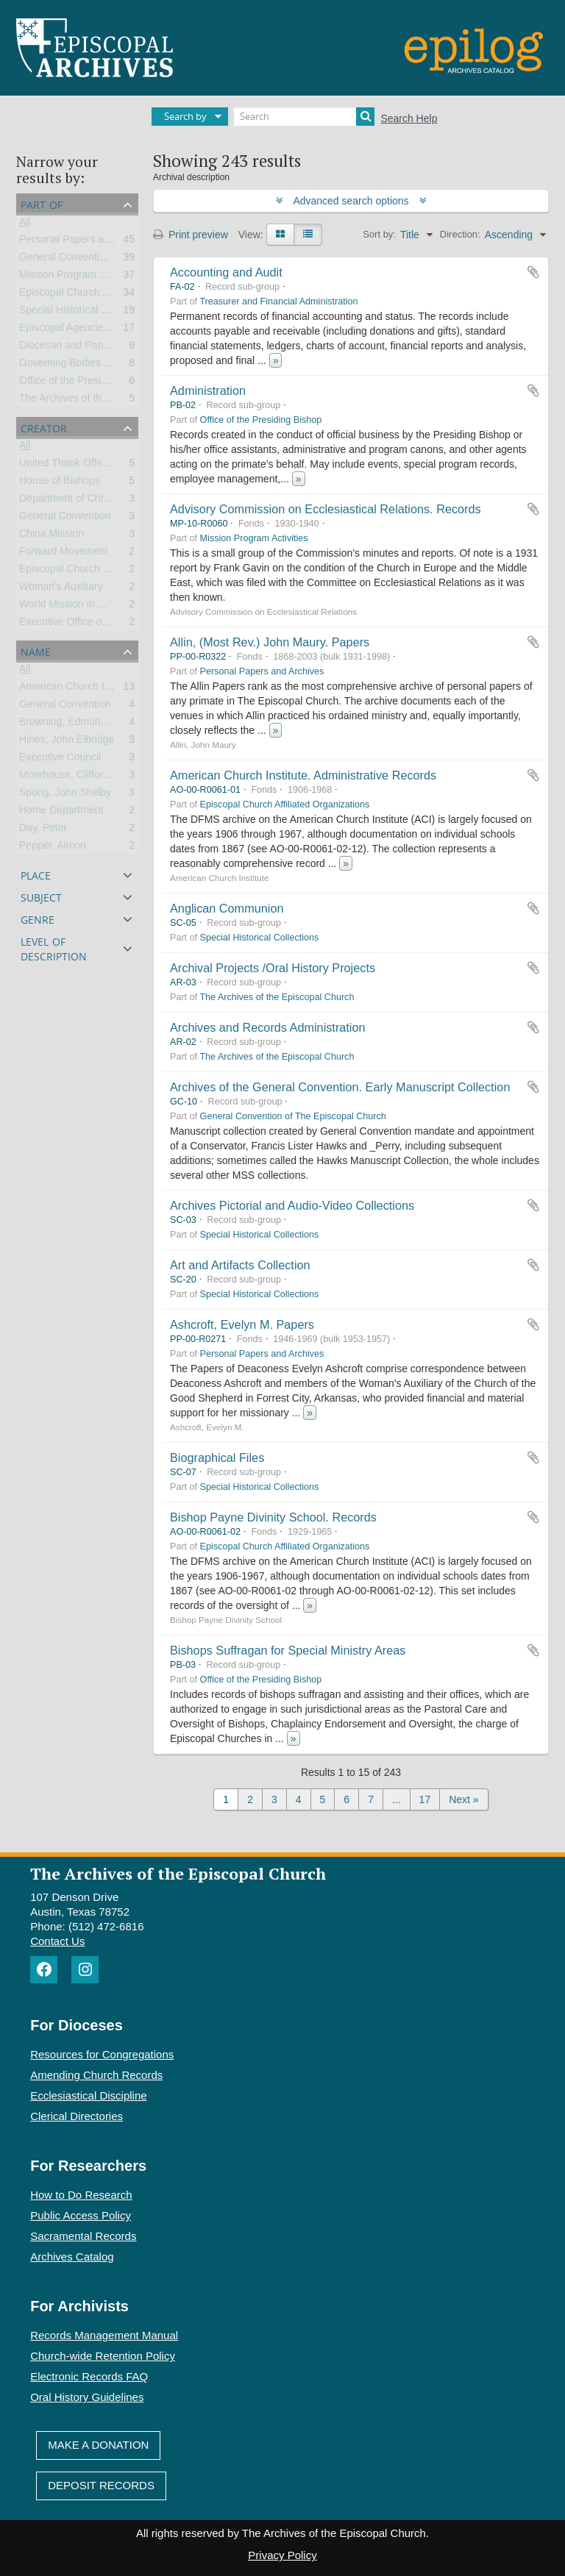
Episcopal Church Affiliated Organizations (113, 295)
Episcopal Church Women (78, 571)
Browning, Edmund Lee (73, 724)
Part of (42, 203)
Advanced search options (351, 201)
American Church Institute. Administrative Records (303, 775)
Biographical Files (217, 1457)
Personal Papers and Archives (88, 242)
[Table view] (308, 235)
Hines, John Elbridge (66, 742)
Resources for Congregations (102, 2054)
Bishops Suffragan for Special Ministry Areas (287, 1650)
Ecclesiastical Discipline (88, 2095)
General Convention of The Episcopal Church (293, 1116)
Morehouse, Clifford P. (69, 777)
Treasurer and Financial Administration (278, 301)
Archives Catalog (71, 2256)
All (25, 224)
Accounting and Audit (226, 272)
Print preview (190, 234)
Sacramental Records (83, 2236)
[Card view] (280, 235)
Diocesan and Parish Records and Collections (124, 348)
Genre (37, 918)
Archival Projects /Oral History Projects (272, 967)
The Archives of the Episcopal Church (105, 401)
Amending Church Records (96, 2075)
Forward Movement (63, 554)
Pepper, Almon (52, 848)
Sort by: (379, 234)
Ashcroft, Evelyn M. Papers (242, 1324)
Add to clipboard (533, 272)
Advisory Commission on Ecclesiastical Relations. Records (325, 508)
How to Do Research (81, 2194)
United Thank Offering (69, 465)
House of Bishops (59, 483)
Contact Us (57, 1941)
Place (36, 874)
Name (36, 650)
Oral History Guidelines (86, 2397)
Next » (463, 1799)
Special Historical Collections (85, 312)
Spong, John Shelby (65, 795)
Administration (208, 390)
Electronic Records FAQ (89, 2376)
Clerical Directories (76, 2116)
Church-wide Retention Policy (102, 2356)
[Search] (304, 116)
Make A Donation (98, 2444)
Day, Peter (43, 830)
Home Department (61, 812)
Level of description (54, 947)
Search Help (408, 118)
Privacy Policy (282, 2555)
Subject (41, 896)
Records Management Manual (104, 2335)
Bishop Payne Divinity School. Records (273, 1517)
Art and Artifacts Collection (240, 1264)
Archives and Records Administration (268, 1027)
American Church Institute (78, 689)
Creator (44, 427)
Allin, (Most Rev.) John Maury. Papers (269, 642)
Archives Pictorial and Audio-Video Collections (292, 1205)
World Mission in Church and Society (103, 607)
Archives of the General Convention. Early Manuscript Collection (340, 1086)
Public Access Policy (80, 2215)
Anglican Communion (226, 908)
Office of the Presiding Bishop (86, 383)
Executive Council (60, 760)
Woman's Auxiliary (61, 589)
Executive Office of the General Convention (117, 624)
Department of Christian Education (98, 501)
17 (425, 1799)
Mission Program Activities (79, 277)
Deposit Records (101, 2485)
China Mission (51, 536)
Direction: (460, 234)
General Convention (65, 518)
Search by (185, 116)
